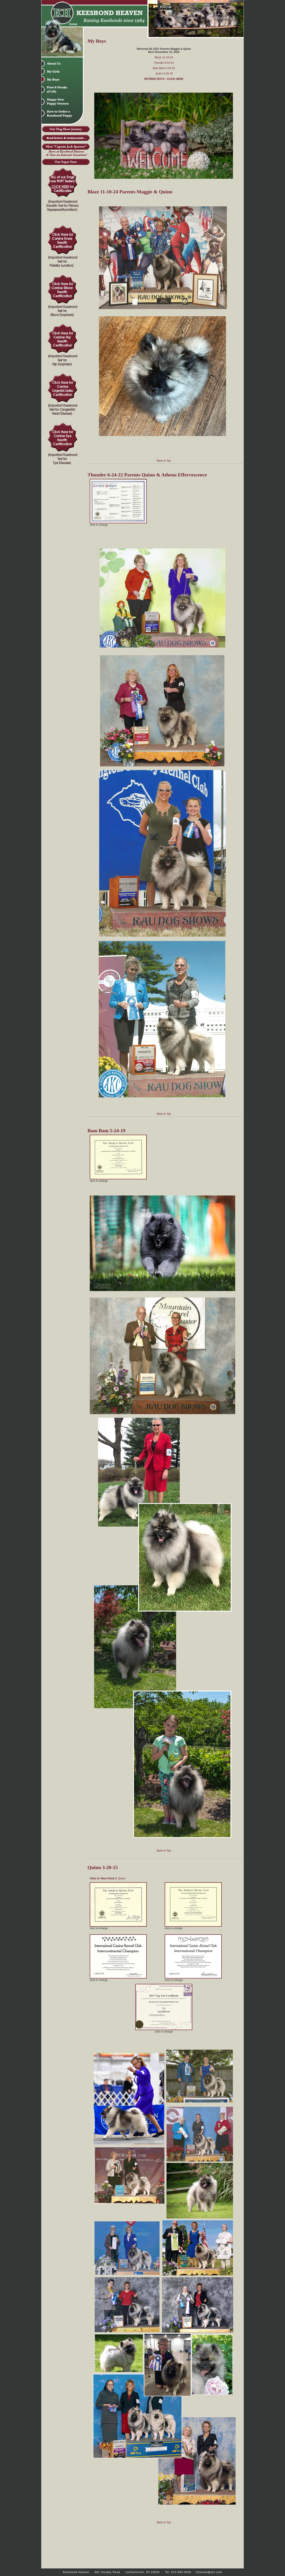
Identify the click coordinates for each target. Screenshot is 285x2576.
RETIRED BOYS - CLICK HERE (163, 79)
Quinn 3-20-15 (164, 73)
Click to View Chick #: (104, 1878)
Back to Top (164, 460)
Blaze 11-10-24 (164, 57)
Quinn (122, 1878)
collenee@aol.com (208, 2572)
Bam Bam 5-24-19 (164, 68)
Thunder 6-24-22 (164, 62)
